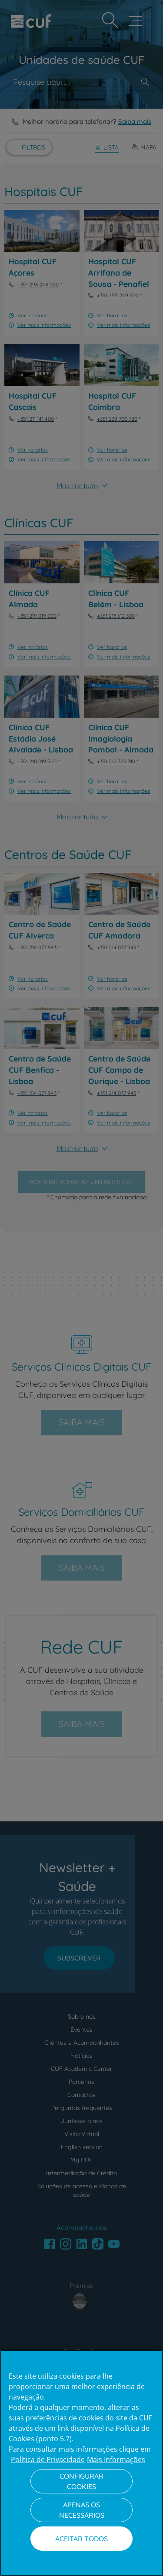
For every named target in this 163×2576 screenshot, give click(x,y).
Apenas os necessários (81, 2509)
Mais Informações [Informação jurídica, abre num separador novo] (116, 2459)
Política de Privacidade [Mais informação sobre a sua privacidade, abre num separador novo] (48, 2459)
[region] (81, 2463)
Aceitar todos (81, 2538)
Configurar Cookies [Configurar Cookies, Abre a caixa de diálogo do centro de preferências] (81, 2481)
